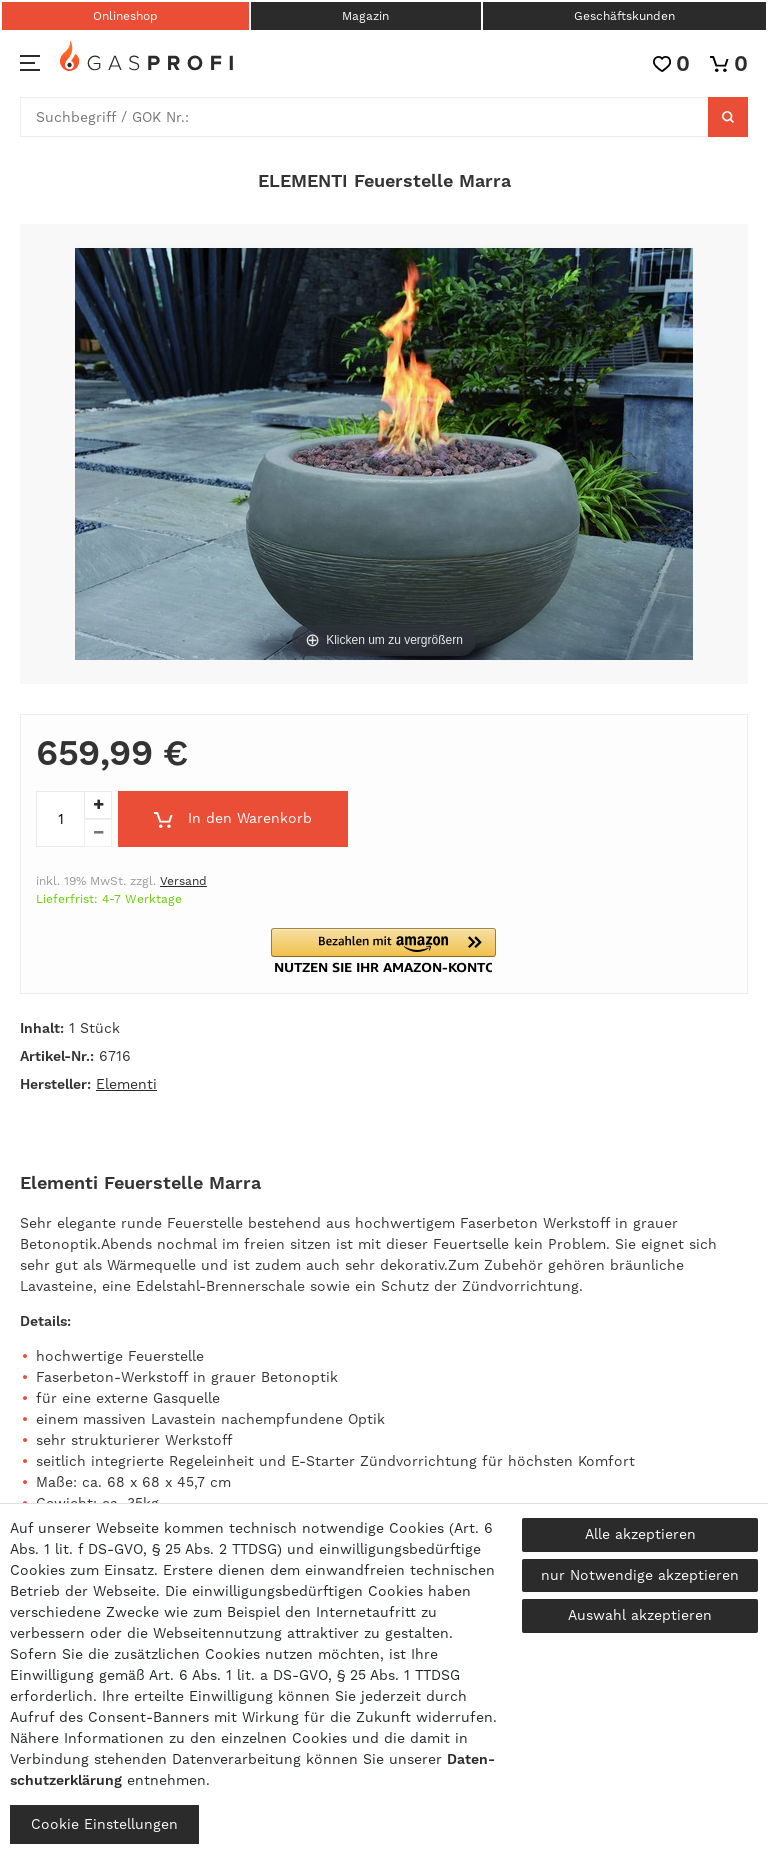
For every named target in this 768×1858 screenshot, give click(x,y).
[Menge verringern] (98, 833)
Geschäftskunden (624, 16)
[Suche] (728, 117)
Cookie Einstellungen (104, 1824)
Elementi (126, 1084)
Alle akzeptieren (640, 1534)
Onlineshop (125, 16)
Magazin (365, 16)
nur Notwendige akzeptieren (640, 1575)
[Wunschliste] (671, 63)
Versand (183, 881)
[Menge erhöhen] (98, 805)
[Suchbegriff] (364, 117)
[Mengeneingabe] (60, 819)
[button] (383, 950)
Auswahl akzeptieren (640, 1615)
